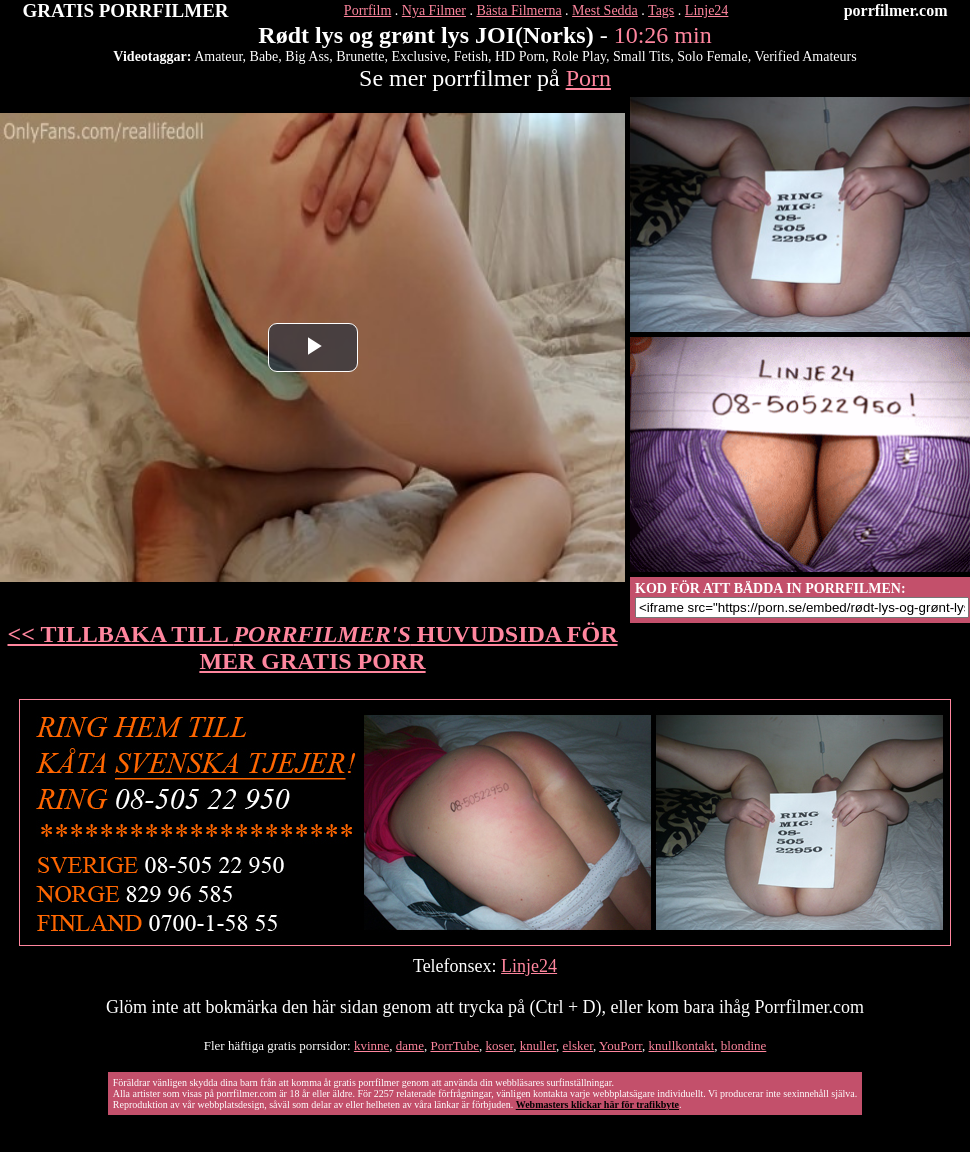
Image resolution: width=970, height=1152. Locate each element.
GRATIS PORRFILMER (126, 10)
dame (410, 1045)
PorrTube (454, 1045)
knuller (538, 1045)
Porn (588, 78)
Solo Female (712, 56)
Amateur (218, 56)
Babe (264, 56)
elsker (578, 1045)
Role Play (579, 56)
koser (500, 1045)
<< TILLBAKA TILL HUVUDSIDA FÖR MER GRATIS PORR (313, 647)
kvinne (371, 1045)
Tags (661, 10)
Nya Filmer (434, 10)
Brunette (360, 56)
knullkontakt (682, 1045)
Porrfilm (367, 10)
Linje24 (707, 10)
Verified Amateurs (805, 56)
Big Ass (307, 56)
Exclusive (419, 56)
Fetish (471, 56)
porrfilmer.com (896, 10)
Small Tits (641, 56)
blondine (744, 1045)
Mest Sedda (605, 10)
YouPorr (620, 1045)
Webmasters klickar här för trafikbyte (597, 1104)
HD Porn (520, 56)
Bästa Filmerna (518, 10)
